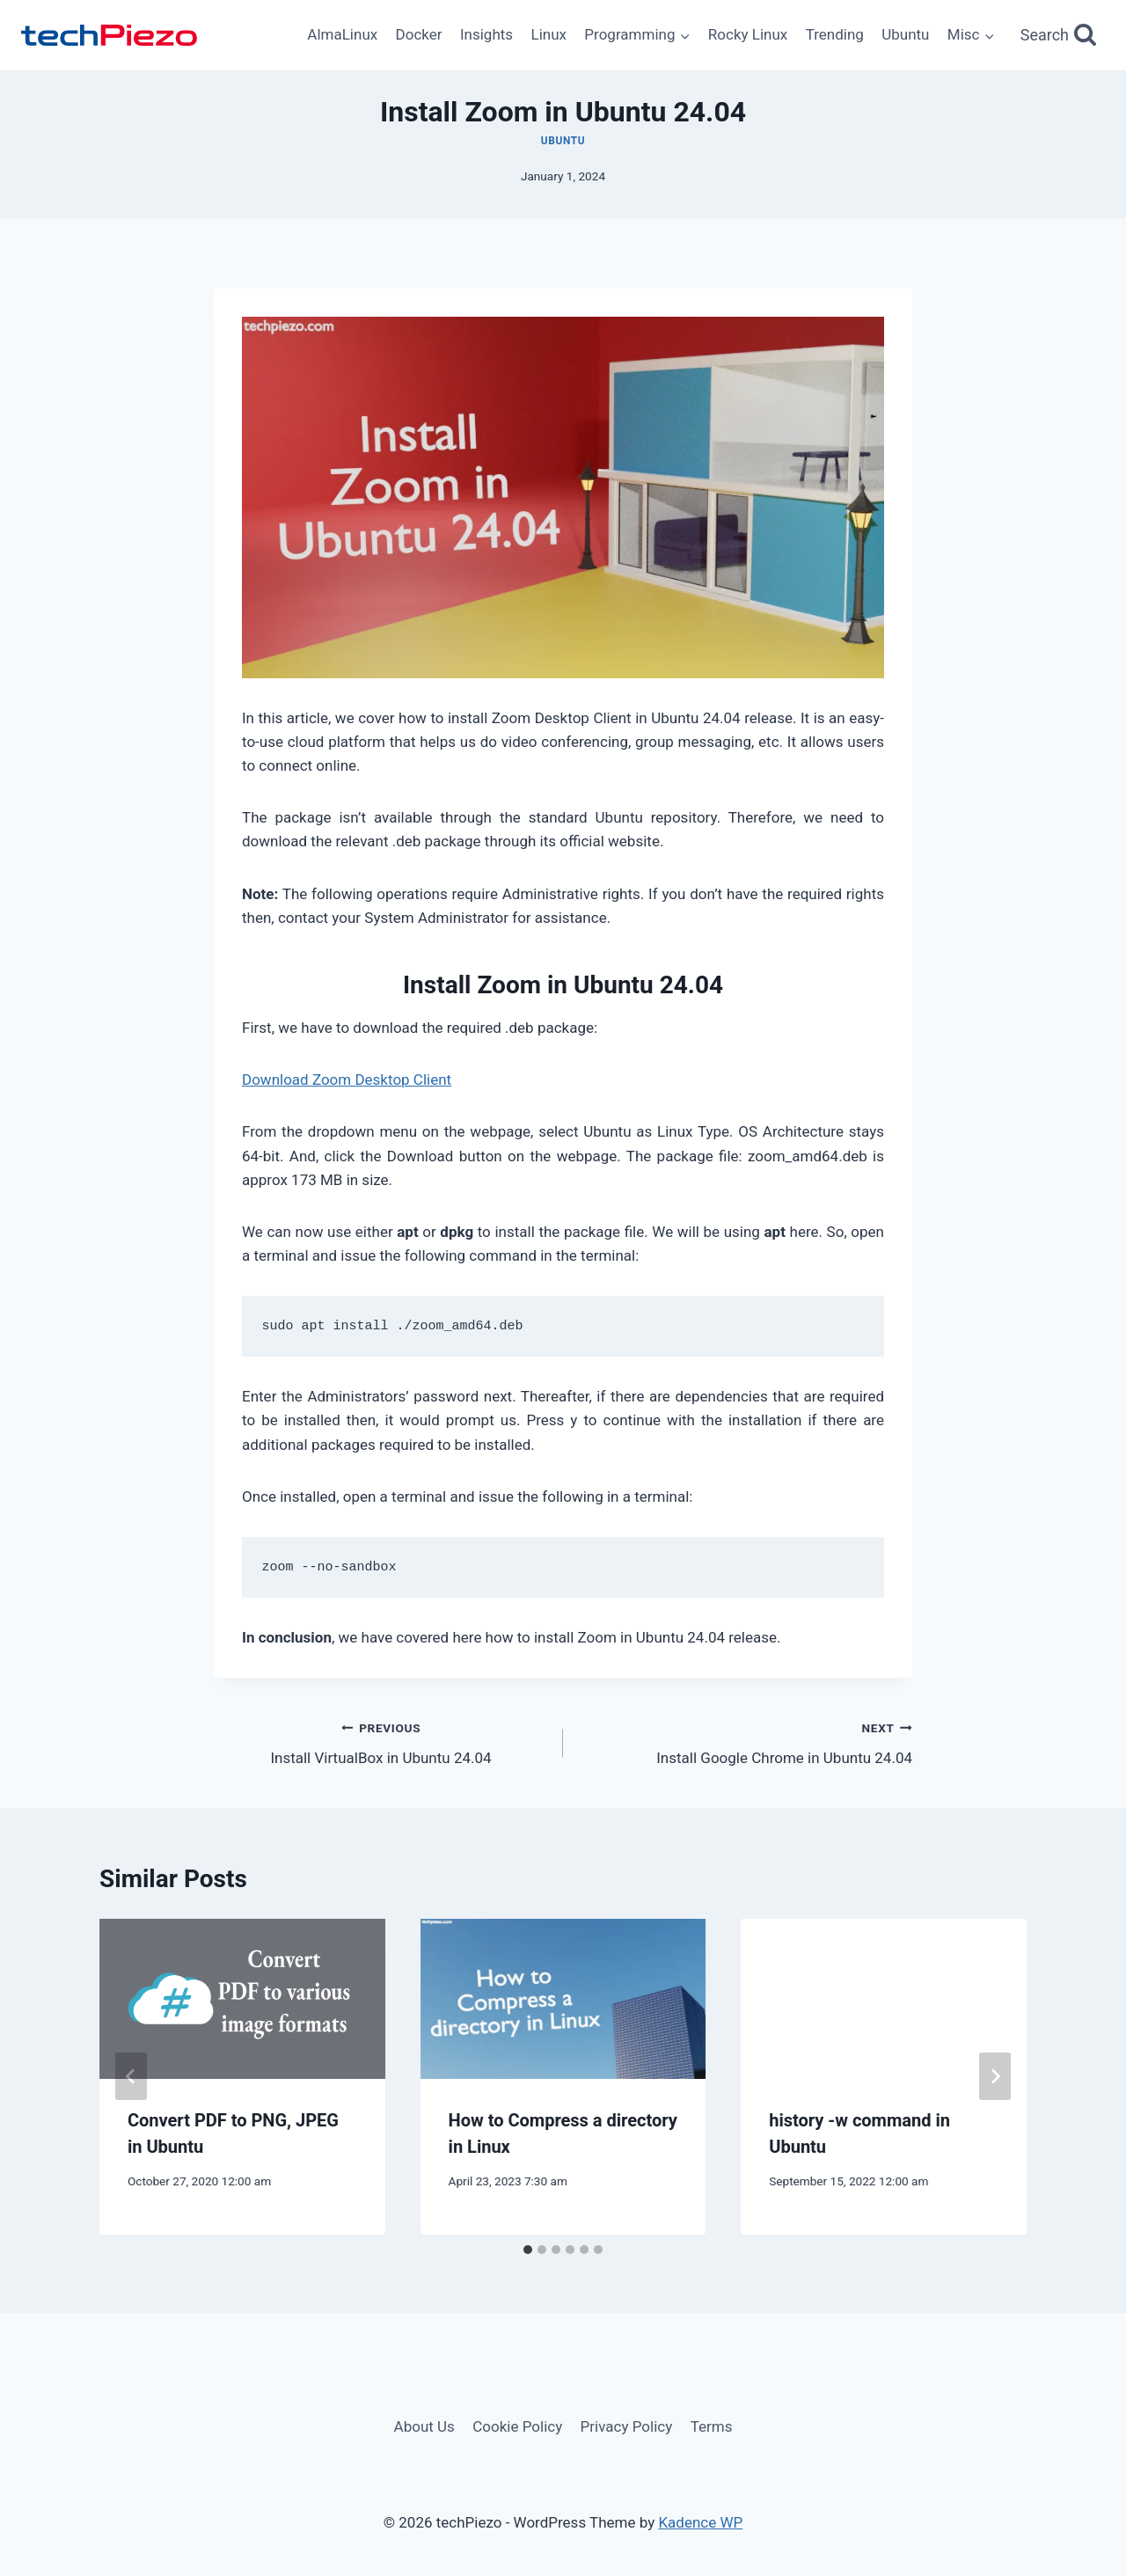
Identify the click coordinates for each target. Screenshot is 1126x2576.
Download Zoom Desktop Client (346, 1079)
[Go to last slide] (131, 2076)
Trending (835, 34)
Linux (548, 34)
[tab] (527, 2249)
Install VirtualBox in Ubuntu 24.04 (381, 1741)
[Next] (995, 2076)
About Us (424, 2426)
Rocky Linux (747, 34)
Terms (712, 2426)
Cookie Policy (517, 2426)
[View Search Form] (1059, 35)
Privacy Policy (627, 2426)
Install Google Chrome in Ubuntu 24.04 (745, 1741)
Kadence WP (700, 2522)
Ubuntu (905, 34)
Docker (419, 34)
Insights (486, 34)
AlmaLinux (342, 34)
